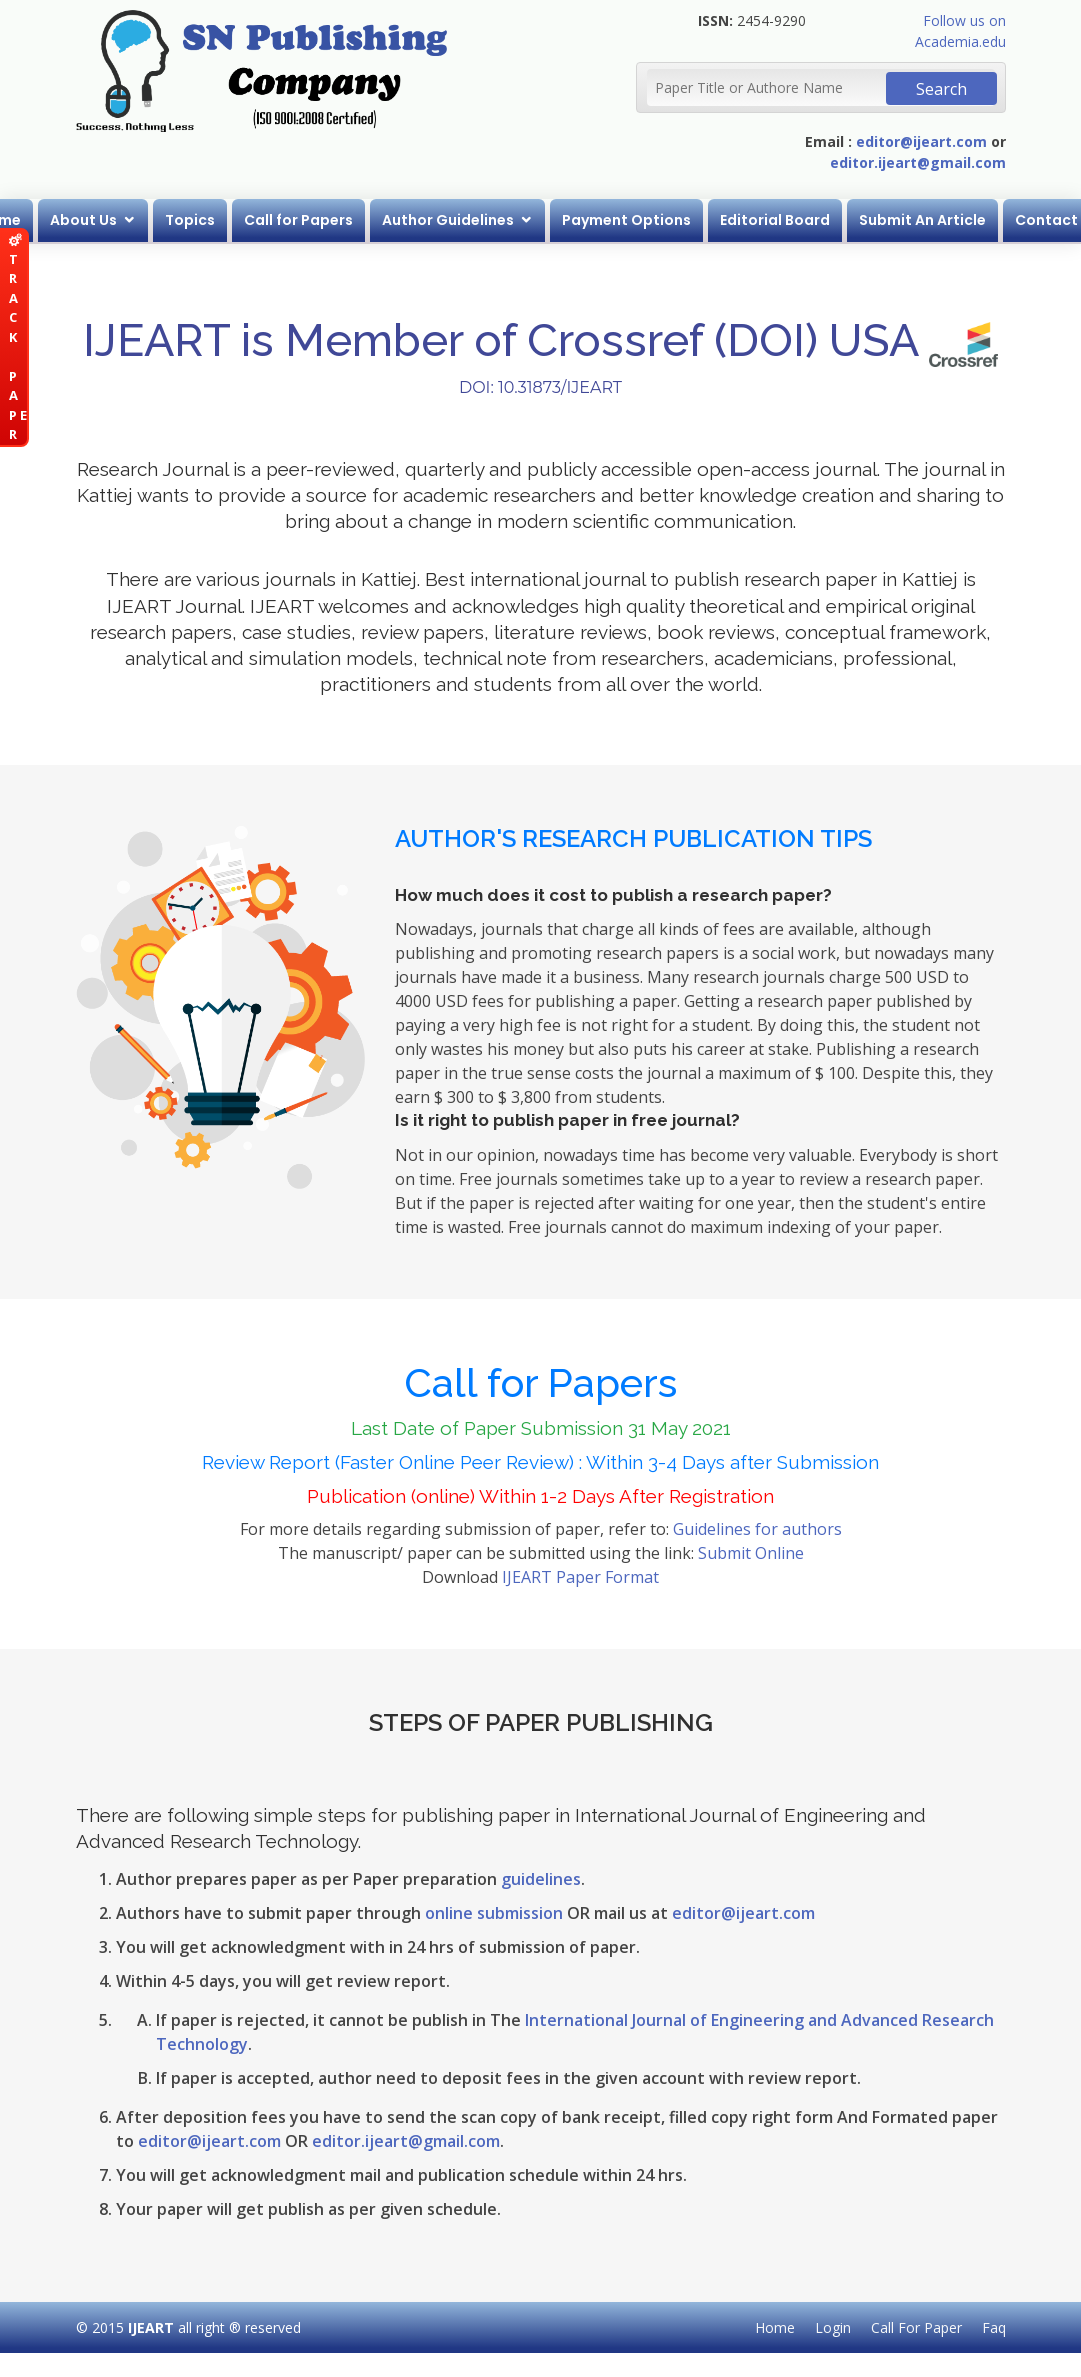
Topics (190, 220)
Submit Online (751, 1553)
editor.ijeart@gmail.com (918, 162)
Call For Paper (916, 2327)
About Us (83, 220)
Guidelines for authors (757, 1529)
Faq (994, 2327)
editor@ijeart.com (921, 141)
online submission (494, 1913)
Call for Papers (298, 220)
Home (775, 2327)
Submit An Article (922, 220)
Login (833, 2327)
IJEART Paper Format (580, 1577)
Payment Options (626, 220)
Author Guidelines (448, 220)
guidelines (541, 1879)
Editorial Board (775, 220)
